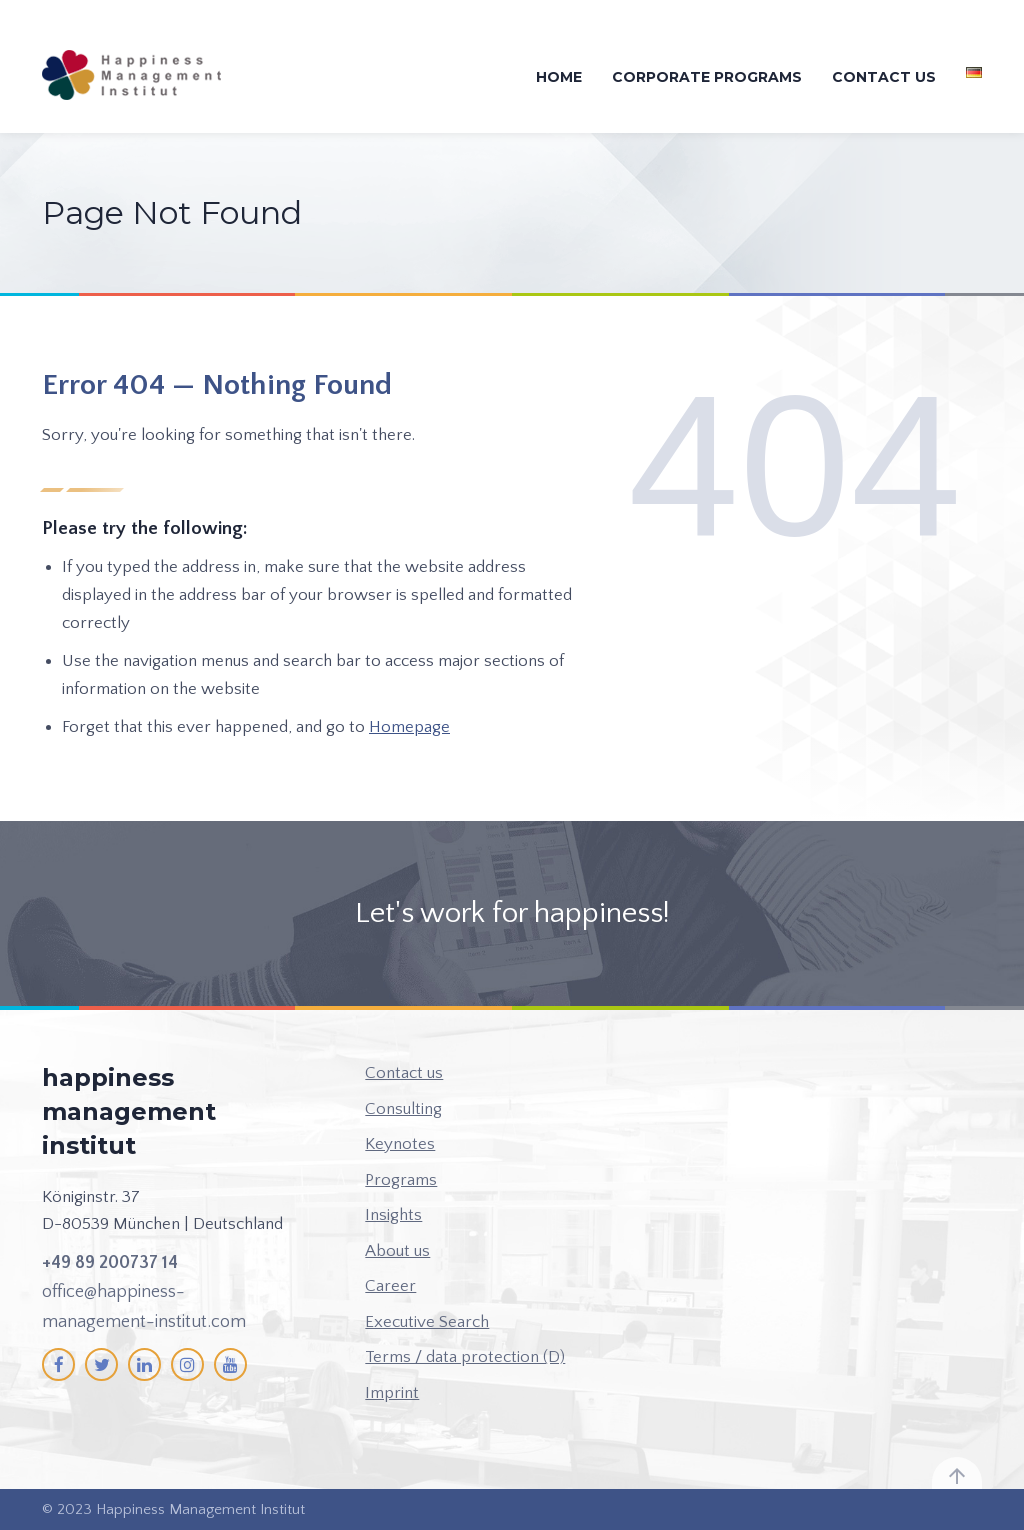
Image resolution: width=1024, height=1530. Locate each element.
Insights (393, 1215)
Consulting (403, 1109)
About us (397, 1251)
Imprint (392, 1393)
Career (390, 1286)
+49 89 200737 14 (110, 1263)
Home (559, 77)
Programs (401, 1180)
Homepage (409, 727)
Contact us (884, 77)
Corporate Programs (707, 77)
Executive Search (427, 1322)
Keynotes (400, 1144)
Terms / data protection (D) (465, 1357)
